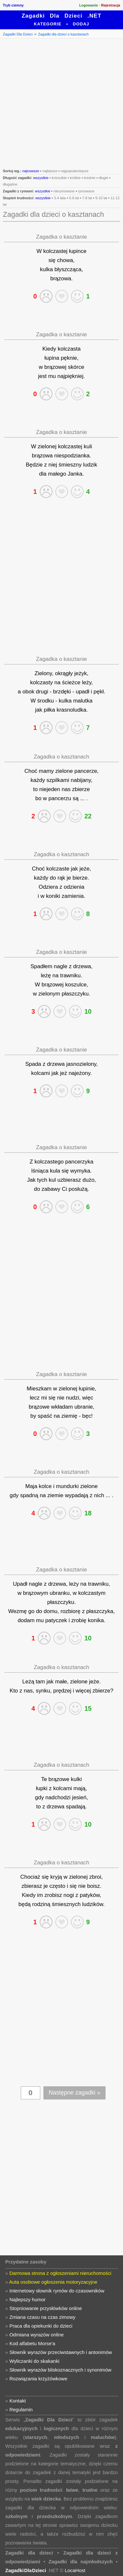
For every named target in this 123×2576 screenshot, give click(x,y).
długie (103, 178)
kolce (45, 1486)
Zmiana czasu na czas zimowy (42, 2317)
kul (52, 1180)
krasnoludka (71, 710)
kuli (88, 446)
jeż (63, 1073)
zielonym (49, 994)
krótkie (75, 178)
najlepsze (50, 171)
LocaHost (75, 2570)
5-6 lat (74, 198)
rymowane (86, 191)
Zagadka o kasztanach (61, 757)
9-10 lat (101, 198)
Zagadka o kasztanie (61, 237)
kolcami (40, 1073)
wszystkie (40, 178)
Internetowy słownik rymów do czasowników (57, 2290)
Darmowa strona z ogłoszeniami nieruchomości (60, 2273)
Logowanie (88, 5)
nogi (69, 1895)
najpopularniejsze (75, 171)
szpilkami (57, 780)
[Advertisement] (61, 103)
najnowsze (30, 171)
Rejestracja (110, 5)
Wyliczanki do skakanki (34, 2361)
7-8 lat (87, 198)
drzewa (82, 966)
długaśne (10, 184)
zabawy (51, 1189)
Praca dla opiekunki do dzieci (40, 2326)
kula (55, 1171)
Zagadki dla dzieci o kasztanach (63, 34)
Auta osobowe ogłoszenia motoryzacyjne (53, 2282)
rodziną (41, 1904)
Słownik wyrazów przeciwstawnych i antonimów (60, 2352)
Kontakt (17, 2400)
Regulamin (21, 2409)
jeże (85, 869)
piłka (49, 710)
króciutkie (59, 178)
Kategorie (47, 23)
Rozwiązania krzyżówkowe (38, 2378)
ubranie (83, 1407)
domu (51, 1611)
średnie (89, 178)
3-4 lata (60, 198)
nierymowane (64, 191)
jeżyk (80, 673)
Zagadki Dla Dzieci (18, 34)
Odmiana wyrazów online (36, 2334)
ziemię (69, 1416)
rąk (61, 878)
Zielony (43, 673)
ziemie (55, 1495)
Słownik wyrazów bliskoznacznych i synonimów (60, 2370)
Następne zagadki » (74, 2092)
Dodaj (81, 23)
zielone (64, 771)
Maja (31, 1486)
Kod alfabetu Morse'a (32, 2343)
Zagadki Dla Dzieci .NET (62, 16)
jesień (79, 1797)
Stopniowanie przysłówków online (45, 2308)
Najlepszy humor (27, 2299)
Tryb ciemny (13, 5)
